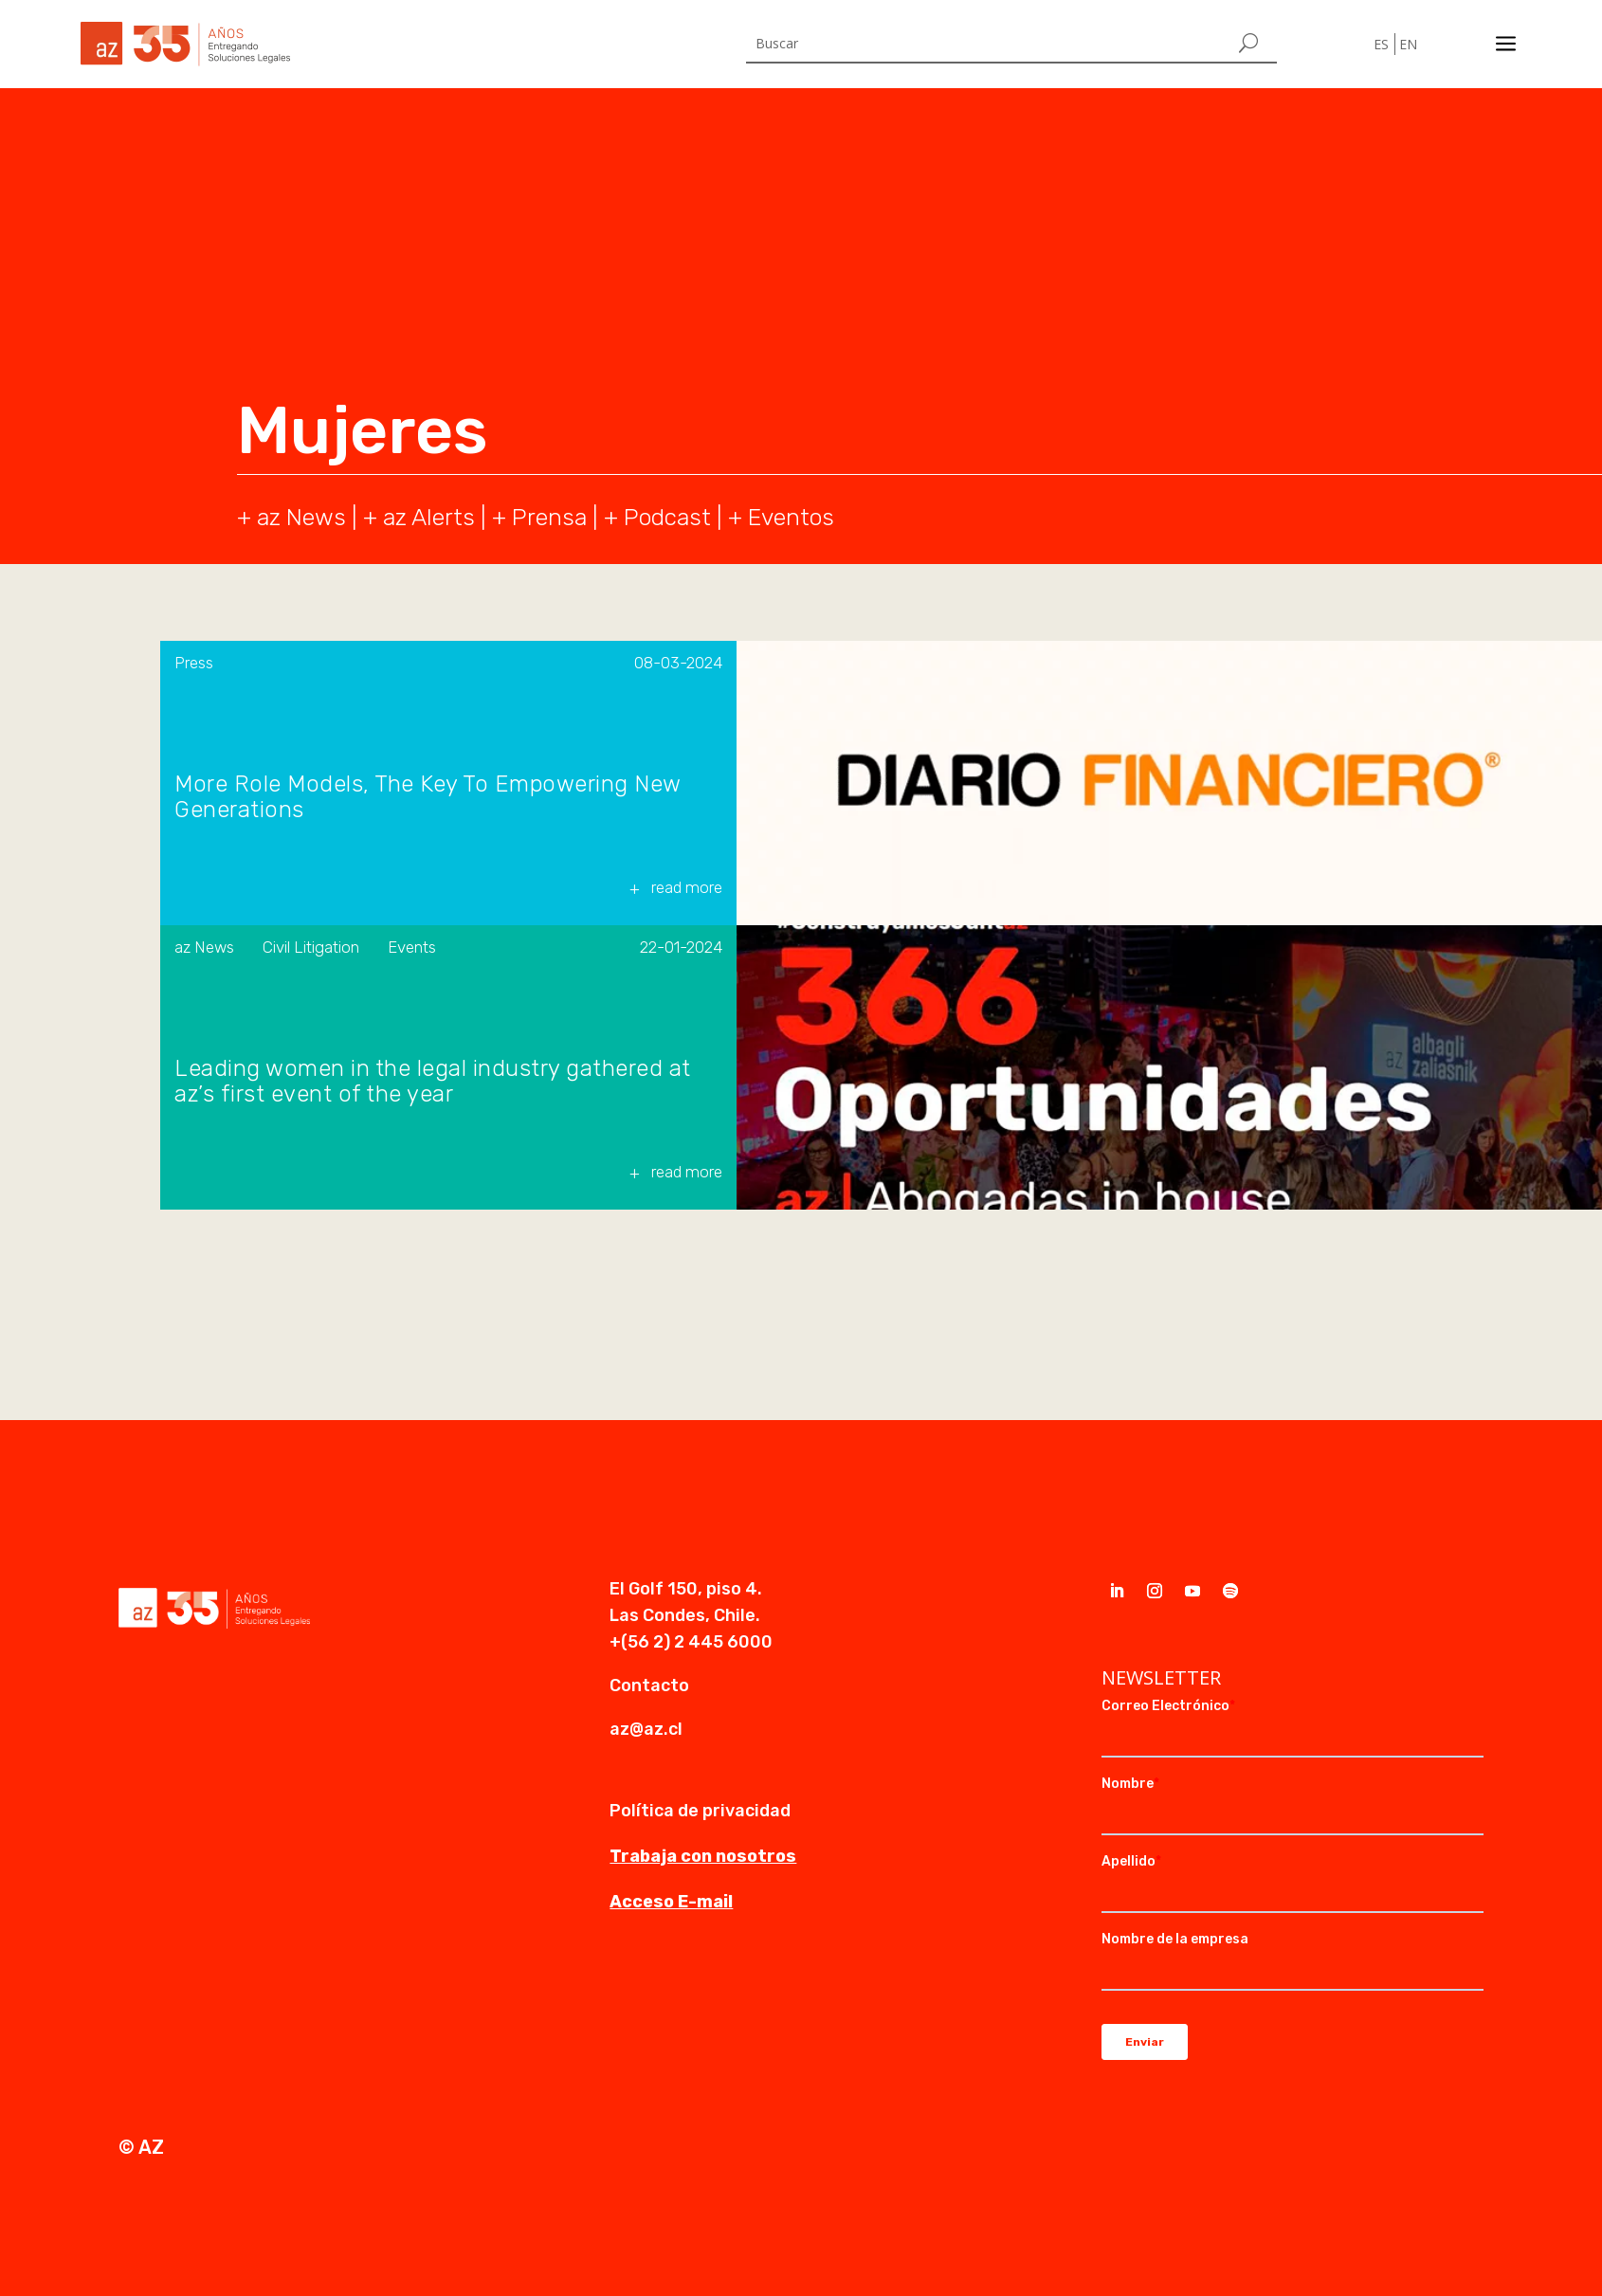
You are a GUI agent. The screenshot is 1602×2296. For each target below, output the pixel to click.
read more (686, 887)
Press (193, 662)
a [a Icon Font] (1505, 44)
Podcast (667, 517)
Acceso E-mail (671, 1901)
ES (1381, 44)
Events (412, 947)
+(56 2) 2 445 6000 (691, 1641)
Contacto (649, 1685)
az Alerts (429, 517)
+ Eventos (781, 517)
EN (1408, 44)
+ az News (291, 517)
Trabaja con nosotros (703, 1856)
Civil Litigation (311, 947)
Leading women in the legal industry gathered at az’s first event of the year (432, 1081)
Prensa (549, 517)
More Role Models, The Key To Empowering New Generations (427, 797)
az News (204, 947)
